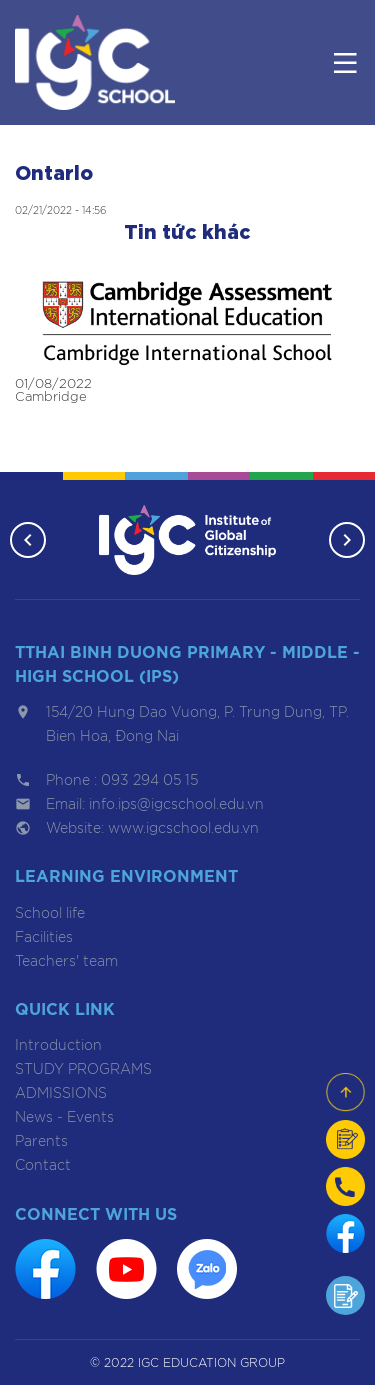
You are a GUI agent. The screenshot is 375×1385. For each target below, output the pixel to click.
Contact (43, 1166)
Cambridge (51, 397)
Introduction (58, 1046)
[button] (28, 540)
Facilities (44, 938)
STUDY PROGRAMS (83, 1070)
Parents (41, 1142)
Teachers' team (66, 962)
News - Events (64, 1118)
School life (50, 914)
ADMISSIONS (61, 1094)
